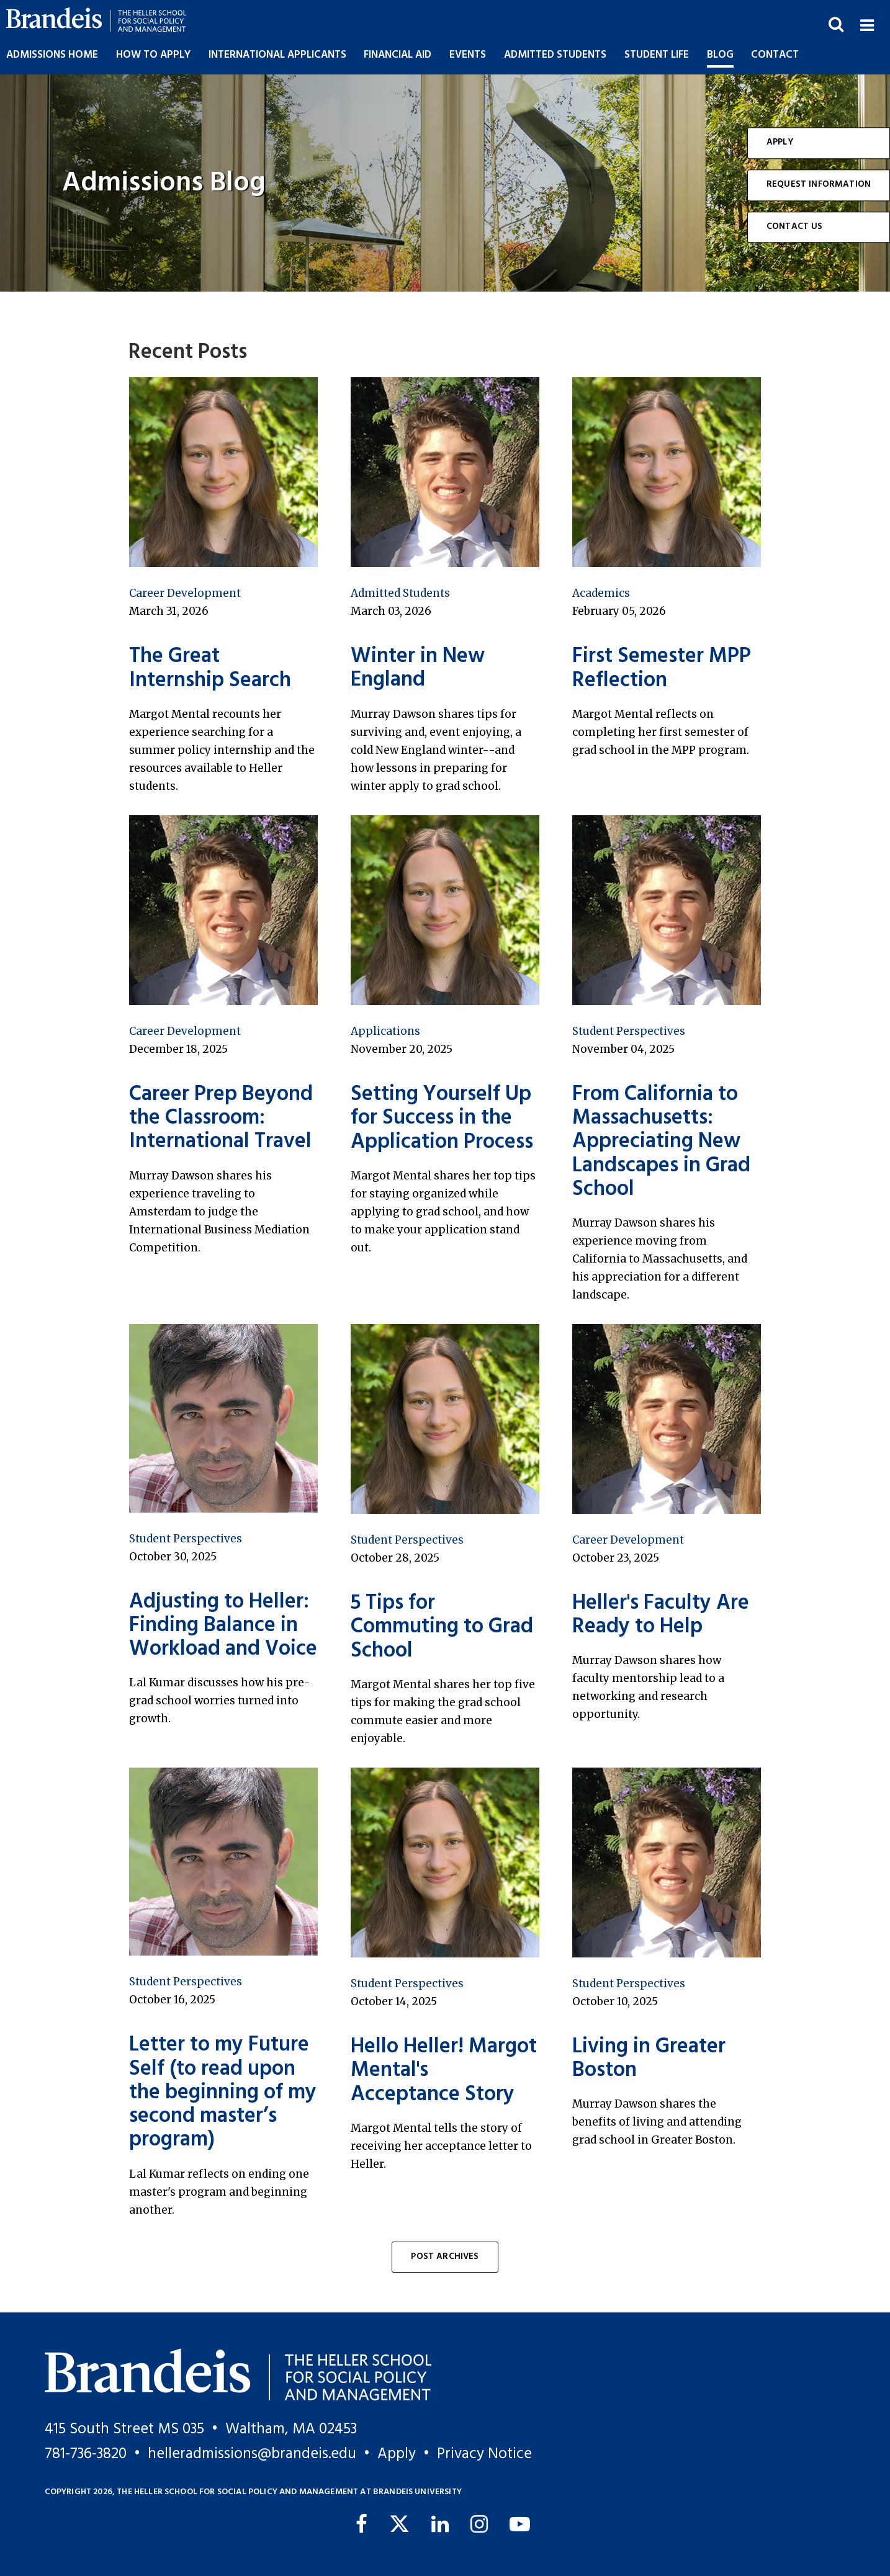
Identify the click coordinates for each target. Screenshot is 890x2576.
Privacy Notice (484, 2454)
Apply (779, 142)
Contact (775, 55)
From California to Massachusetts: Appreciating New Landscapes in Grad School (661, 1142)
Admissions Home (52, 55)
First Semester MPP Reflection (661, 668)
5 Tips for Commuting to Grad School (442, 1627)
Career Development (185, 593)
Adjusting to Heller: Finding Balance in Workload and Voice (223, 1626)
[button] (866, 23)
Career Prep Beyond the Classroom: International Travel (221, 1119)
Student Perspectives (628, 1031)
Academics (601, 593)
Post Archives (445, 2257)
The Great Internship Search (210, 668)
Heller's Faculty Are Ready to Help (660, 1615)
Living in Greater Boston (649, 2059)
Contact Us (794, 227)
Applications (385, 1031)
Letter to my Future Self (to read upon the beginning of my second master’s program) (223, 2092)
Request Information (818, 184)
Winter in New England (418, 668)
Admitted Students (400, 593)
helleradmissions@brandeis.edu (252, 2454)
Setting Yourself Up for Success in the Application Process (442, 1119)
